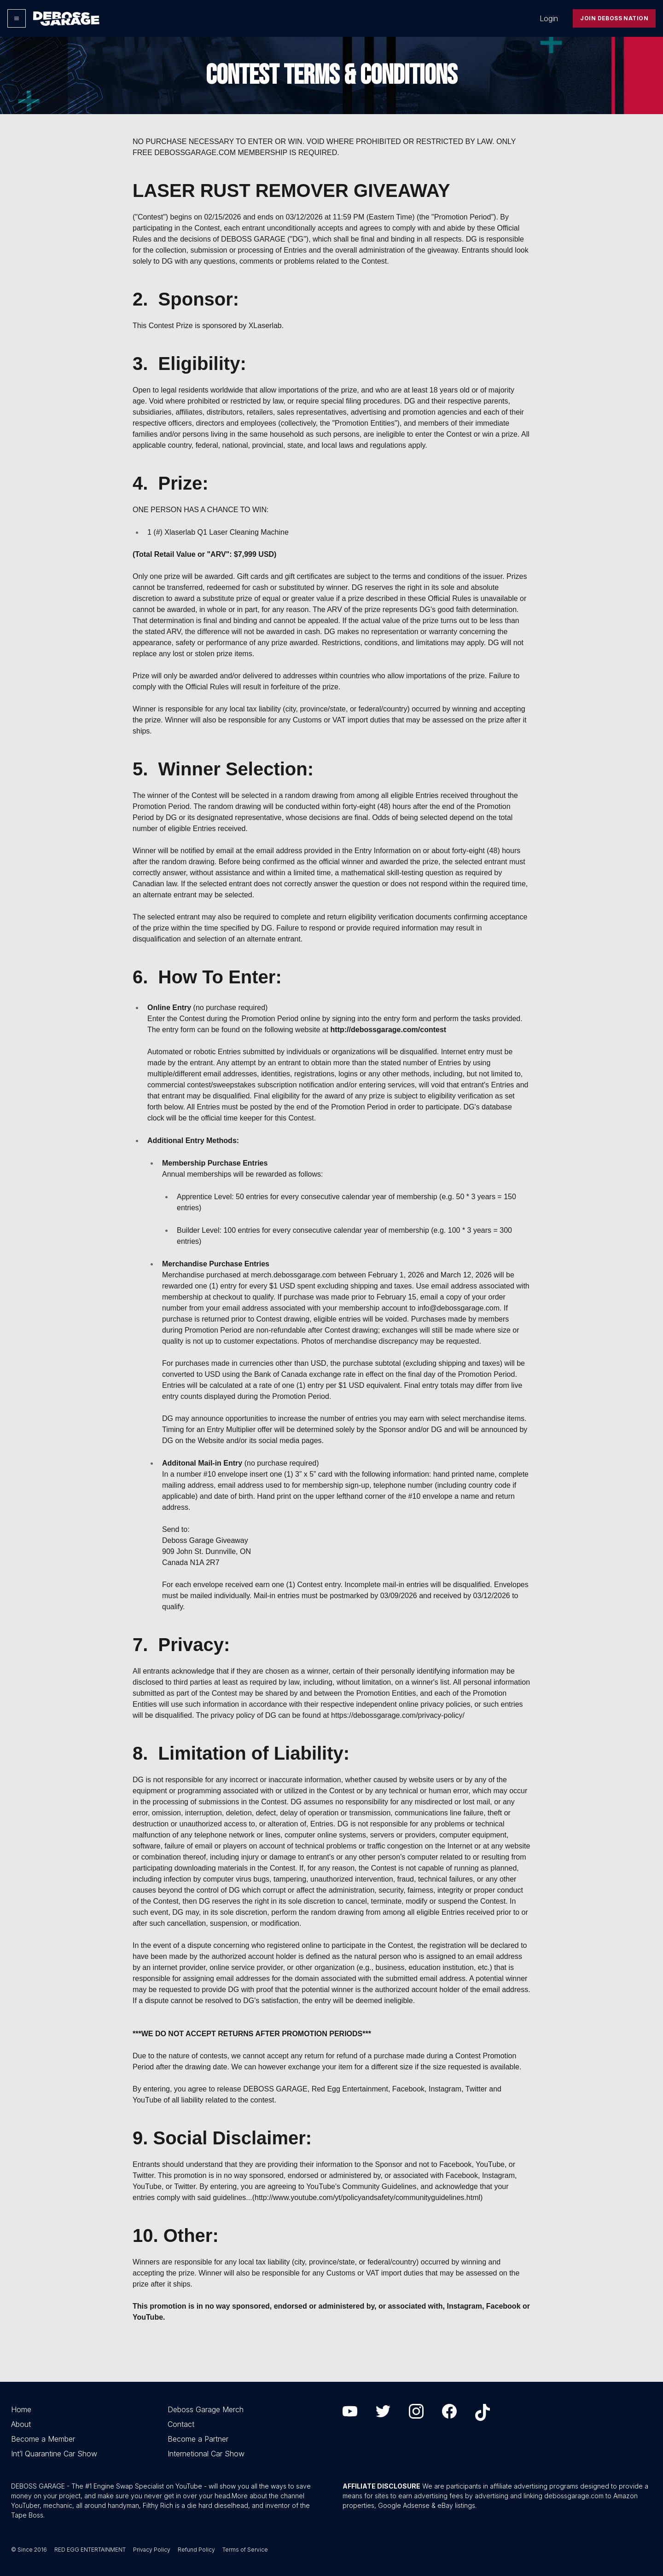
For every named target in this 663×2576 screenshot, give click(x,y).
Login (549, 18)
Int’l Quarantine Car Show (54, 2453)
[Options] (16, 18)
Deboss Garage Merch (206, 2409)
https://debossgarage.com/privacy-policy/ (398, 1715)
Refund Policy (196, 2549)
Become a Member (43, 2438)
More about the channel (268, 2496)
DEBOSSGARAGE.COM (195, 152)
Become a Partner (198, 2438)
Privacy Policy (151, 2549)
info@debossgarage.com (459, 1308)
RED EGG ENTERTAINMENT (90, 2549)
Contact (181, 2424)
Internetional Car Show (206, 2453)
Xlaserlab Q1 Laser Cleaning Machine (226, 532)
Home (21, 2409)
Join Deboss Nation (614, 18)
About (21, 2424)
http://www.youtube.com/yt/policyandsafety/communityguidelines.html (367, 2197)
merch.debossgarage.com (293, 1275)
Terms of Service (245, 2549)
